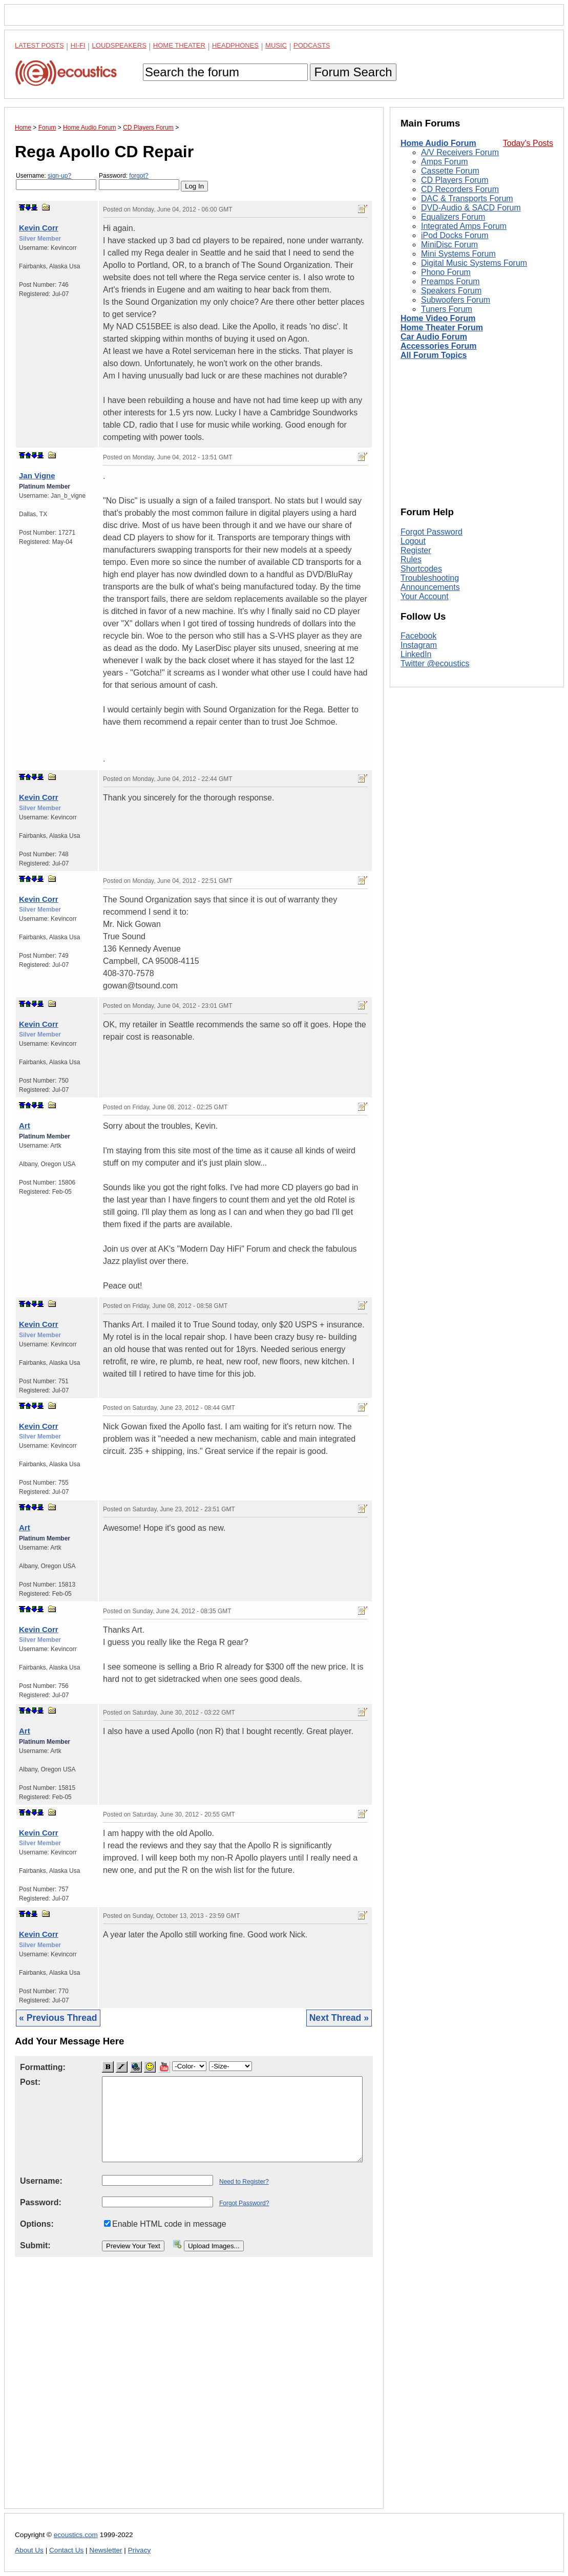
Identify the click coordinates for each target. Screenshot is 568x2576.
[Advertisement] (194, 2391)
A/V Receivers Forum (460, 152)
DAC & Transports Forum (467, 198)
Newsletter (105, 2550)
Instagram (419, 645)
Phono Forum (446, 272)
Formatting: (43, 2067)
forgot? (138, 175)
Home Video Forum (438, 318)
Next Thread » (339, 2018)
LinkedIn (416, 654)
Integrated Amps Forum (464, 226)
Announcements (430, 587)
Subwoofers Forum (455, 299)
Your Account (425, 596)
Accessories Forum (439, 346)
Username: (56, 181)
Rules (411, 559)
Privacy (139, 2550)
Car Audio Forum (434, 336)
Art (24, 1125)
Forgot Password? (244, 2203)
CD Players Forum (455, 180)
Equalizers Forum (453, 217)
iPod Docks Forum (455, 235)
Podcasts (311, 45)
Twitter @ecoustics (435, 663)
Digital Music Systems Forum (474, 263)
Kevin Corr (38, 227)
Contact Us (66, 2550)
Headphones (235, 45)
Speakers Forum (451, 290)
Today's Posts (528, 143)
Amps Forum (444, 161)
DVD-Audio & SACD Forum (471, 207)
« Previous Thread (58, 2018)
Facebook (418, 635)
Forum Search (353, 72)
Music (276, 45)
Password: (139, 181)
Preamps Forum (450, 281)
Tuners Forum (446, 309)
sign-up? (59, 175)
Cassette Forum (450, 170)
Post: (30, 2082)
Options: (37, 2224)
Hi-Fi (78, 45)
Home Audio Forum (438, 143)
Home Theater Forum (442, 327)
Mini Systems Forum (458, 253)
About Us (29, 2550)
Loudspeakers (119, 45)
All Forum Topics (434, 355)
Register (416, 550)
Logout (413, 541)
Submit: (35, 2245)
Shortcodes (421, 568)
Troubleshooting (430, 578)
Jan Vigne (37, 475)
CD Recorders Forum (460, 189)
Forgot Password (431, 531)
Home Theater (179, 45)
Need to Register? (244, 2181)
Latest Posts (39, 45)
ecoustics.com (76, 2535)
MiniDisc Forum (449, 244)
